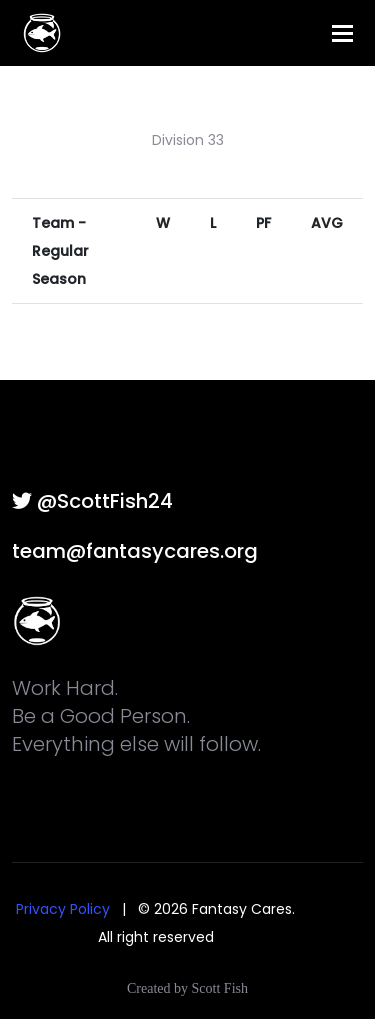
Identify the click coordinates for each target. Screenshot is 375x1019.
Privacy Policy (63, 909)
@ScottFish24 (92, 501)
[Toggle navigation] (342, 33)
